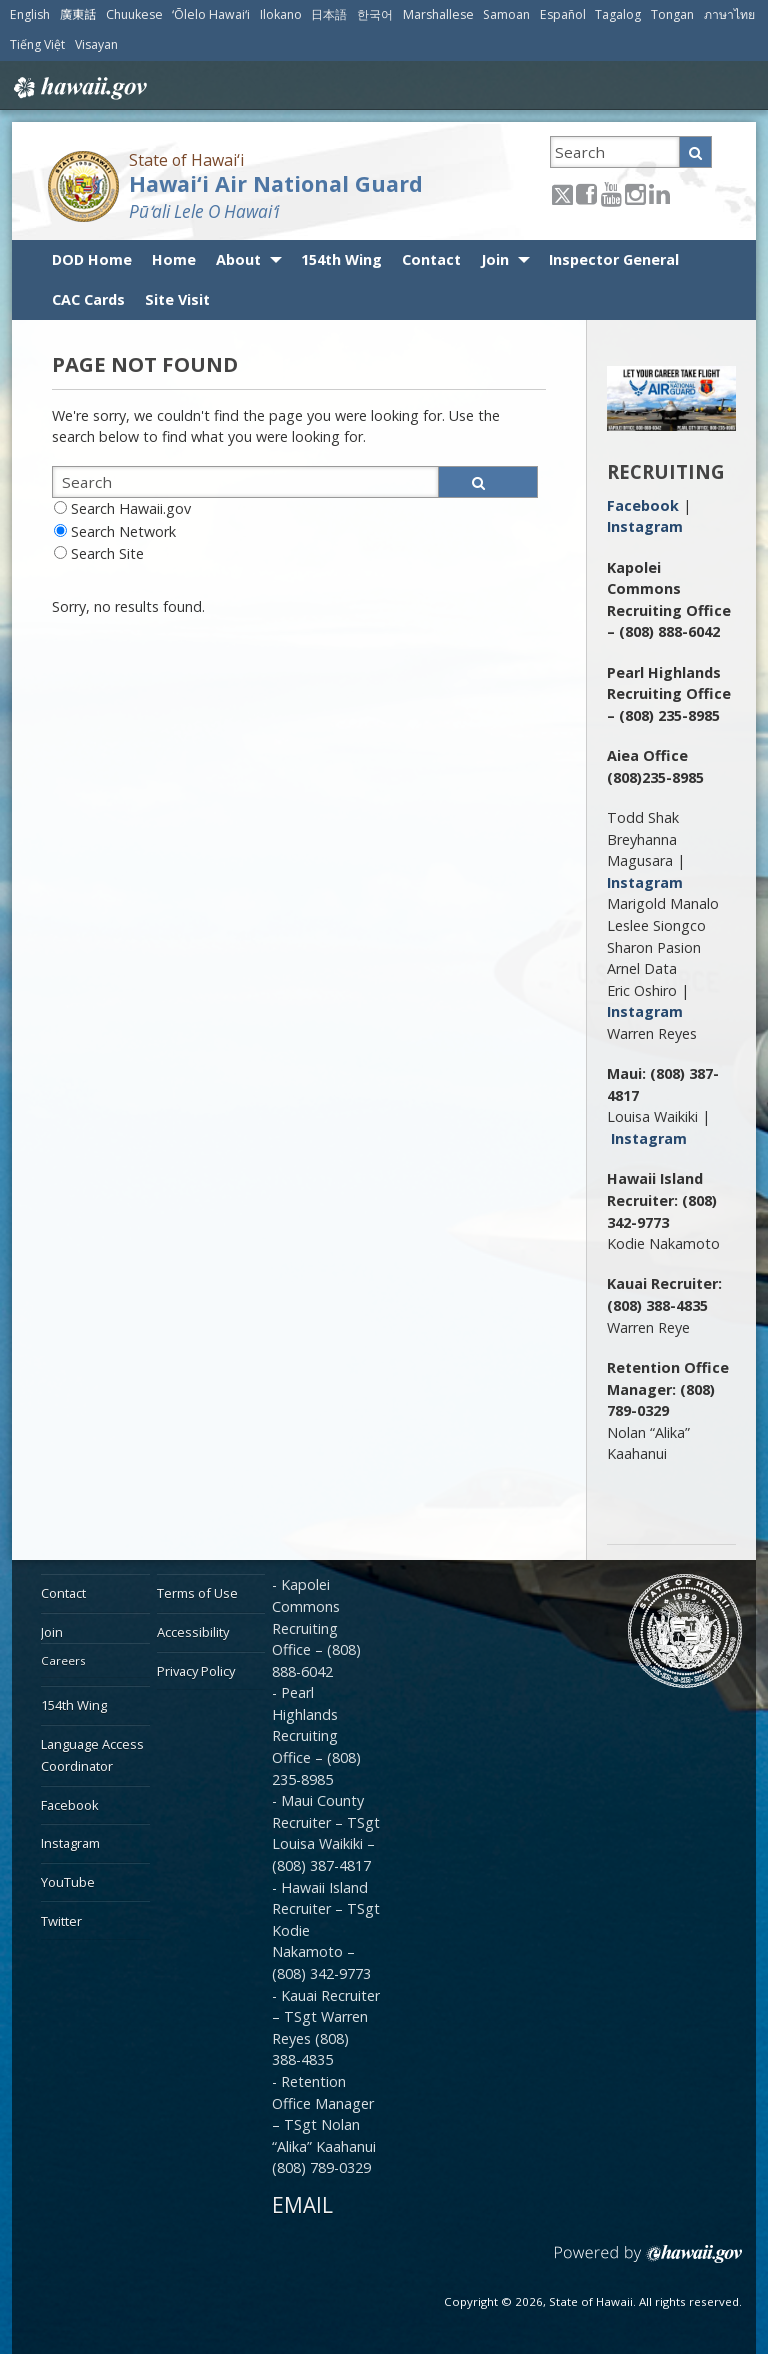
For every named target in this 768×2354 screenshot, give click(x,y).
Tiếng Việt (37, 44)
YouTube (68, 1882)
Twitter (61, 1921)
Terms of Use (197, 1593)
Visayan (96, 44)
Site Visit (177, 299)
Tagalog (618, 14)
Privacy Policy (196, 1671)
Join (495, 259)
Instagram (645, 526)
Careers (63, 1660)
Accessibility (193, 1632)
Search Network (123, 531)
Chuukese (134, 14)
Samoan (506, 14)
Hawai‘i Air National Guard (276, 183)
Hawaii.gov (78, 88)
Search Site (107, 553)
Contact (431, 259)
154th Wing (341, 259)
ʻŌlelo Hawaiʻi (211, 14)
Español (563, 14)
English (30, 14)
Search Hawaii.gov (131, 508)
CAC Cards (88, 299)
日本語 (329, 14)
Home (174, 259)
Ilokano (281, 14)
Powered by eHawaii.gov (648, 2261)
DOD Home (92, 259)
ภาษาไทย (729, 14)
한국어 (375, 14)
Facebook (643, 505)
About (238, 259)
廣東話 (78, 14)
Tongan (672, 14)
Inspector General (614, 259)
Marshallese (438, 14)
